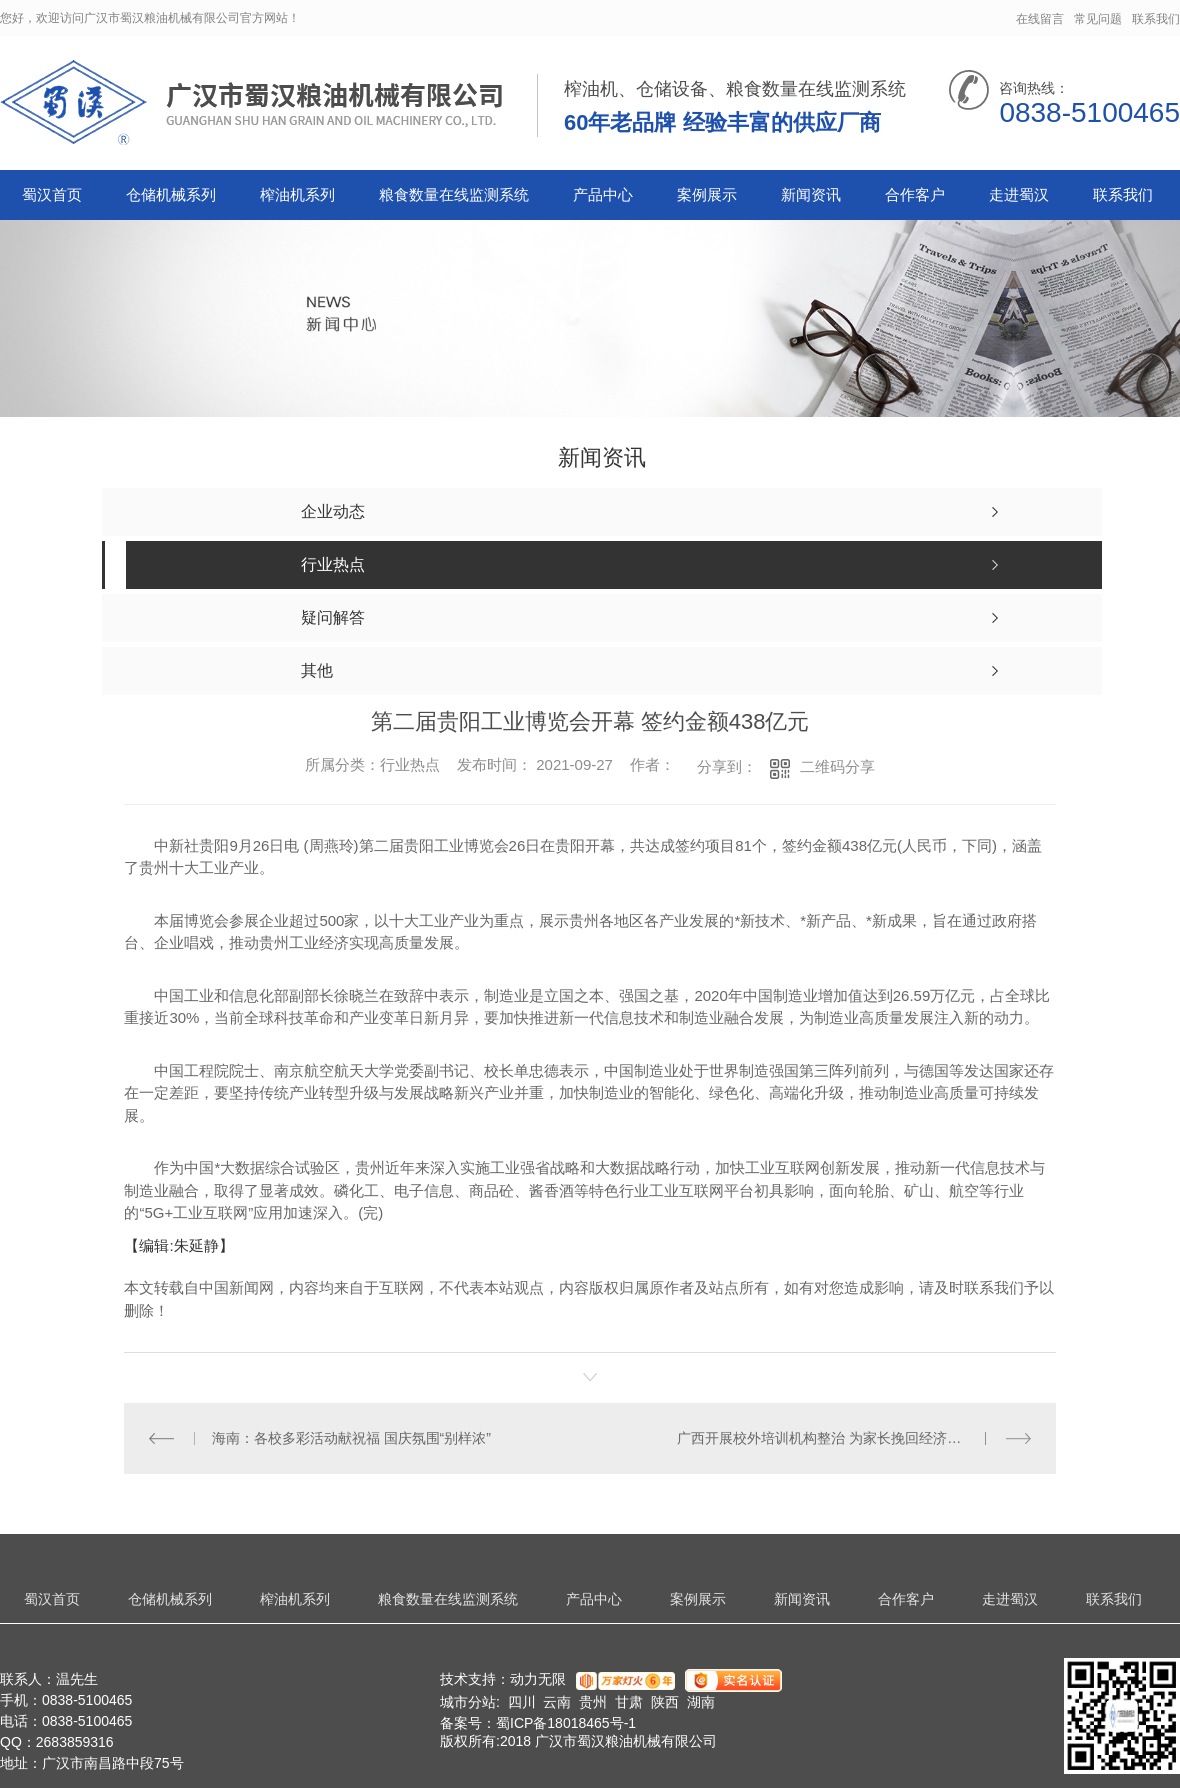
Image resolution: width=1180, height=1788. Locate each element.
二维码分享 (837, 766)
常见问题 (1098, 19)
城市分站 (468, 1702)
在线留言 (1040, 19)
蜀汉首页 (52, 194)
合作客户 (915, 194)
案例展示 (707, 194)
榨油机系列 (297, 194)
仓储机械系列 (171, 194)
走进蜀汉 (1019, 194)
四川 (522, 1702)
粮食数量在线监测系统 (454, 194)
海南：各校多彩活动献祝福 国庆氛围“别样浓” (351, 1438)
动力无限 (538, 1679)
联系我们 (1156, 19)
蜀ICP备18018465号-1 (566, 1723)
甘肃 (629, 1702)
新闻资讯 (811, 194)
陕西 (665, 1702)
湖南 (701, 1702)
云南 (557, 1702)
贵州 (593, 1702)
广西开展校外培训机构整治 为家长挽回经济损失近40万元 (853, 1438)
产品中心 (603, 194)
